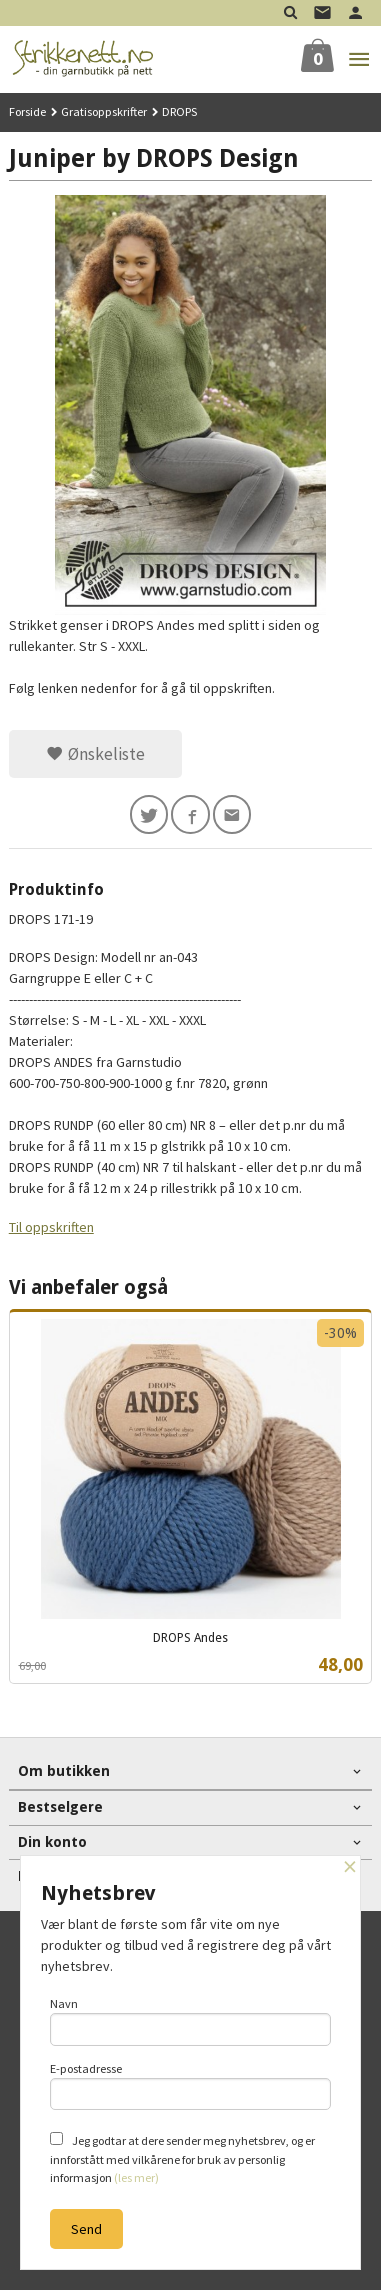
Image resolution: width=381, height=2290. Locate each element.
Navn (191, 2021)
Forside (27, 111)
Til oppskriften (51, 1227)
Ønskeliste (95, 754)
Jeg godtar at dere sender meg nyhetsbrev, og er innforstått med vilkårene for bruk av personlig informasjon (182, 2158)
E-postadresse (191, 2086)
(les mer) (136, 2177)
